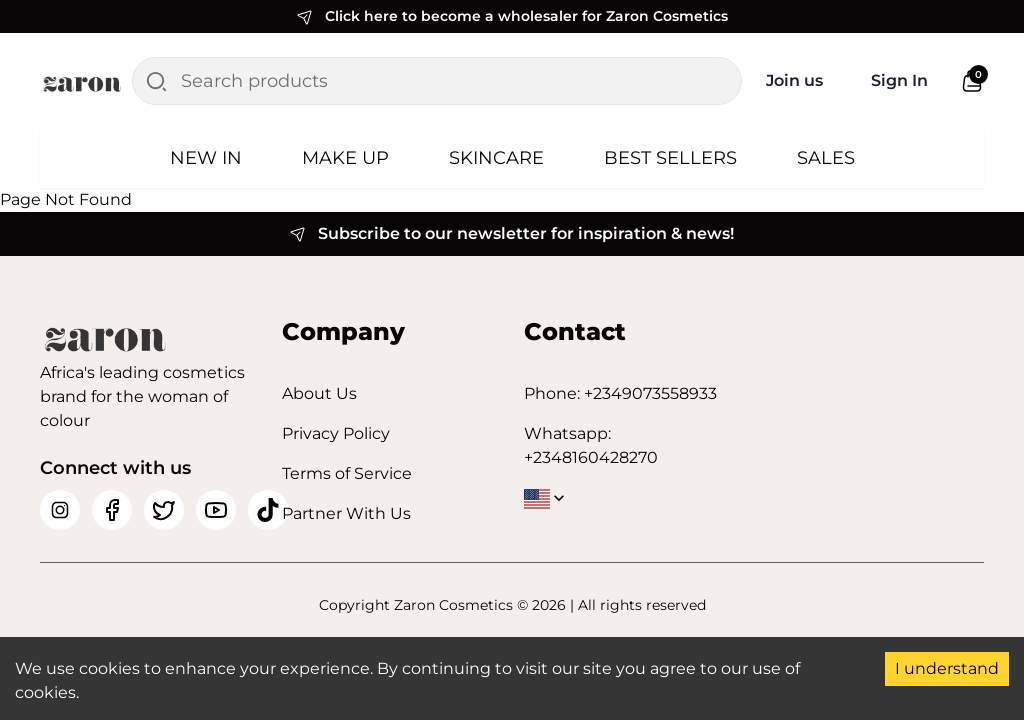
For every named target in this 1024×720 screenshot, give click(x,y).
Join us (794, 80)
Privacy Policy (336, 433)
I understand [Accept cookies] (947, 668)
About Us (319, 393)
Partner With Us (346, 513)
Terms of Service (347, 473)
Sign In (899, 80)
